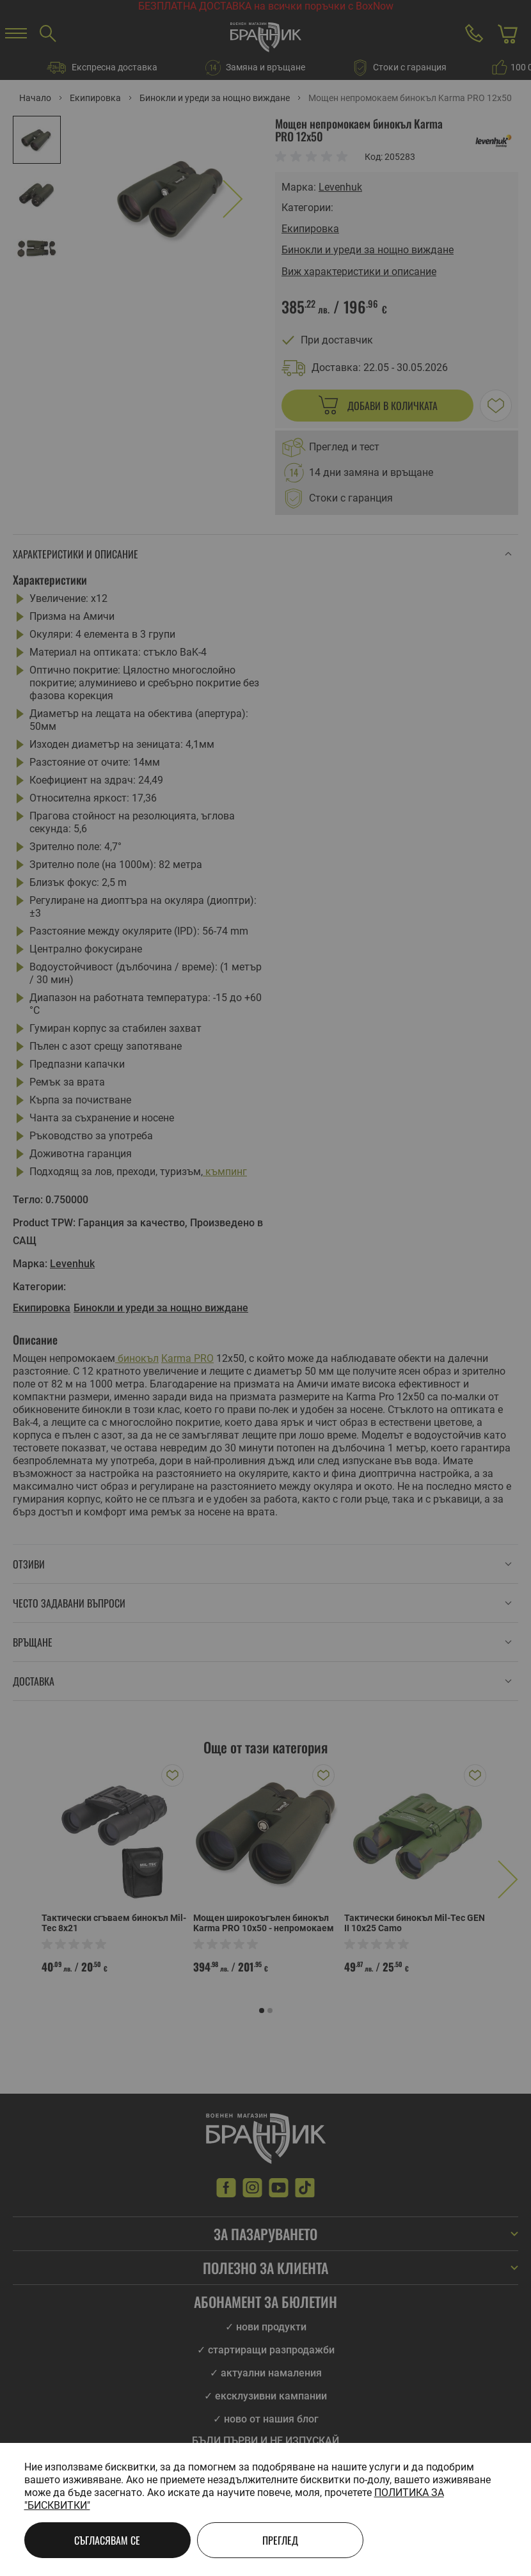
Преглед (280, 2540)
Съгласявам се (107, 2540)
